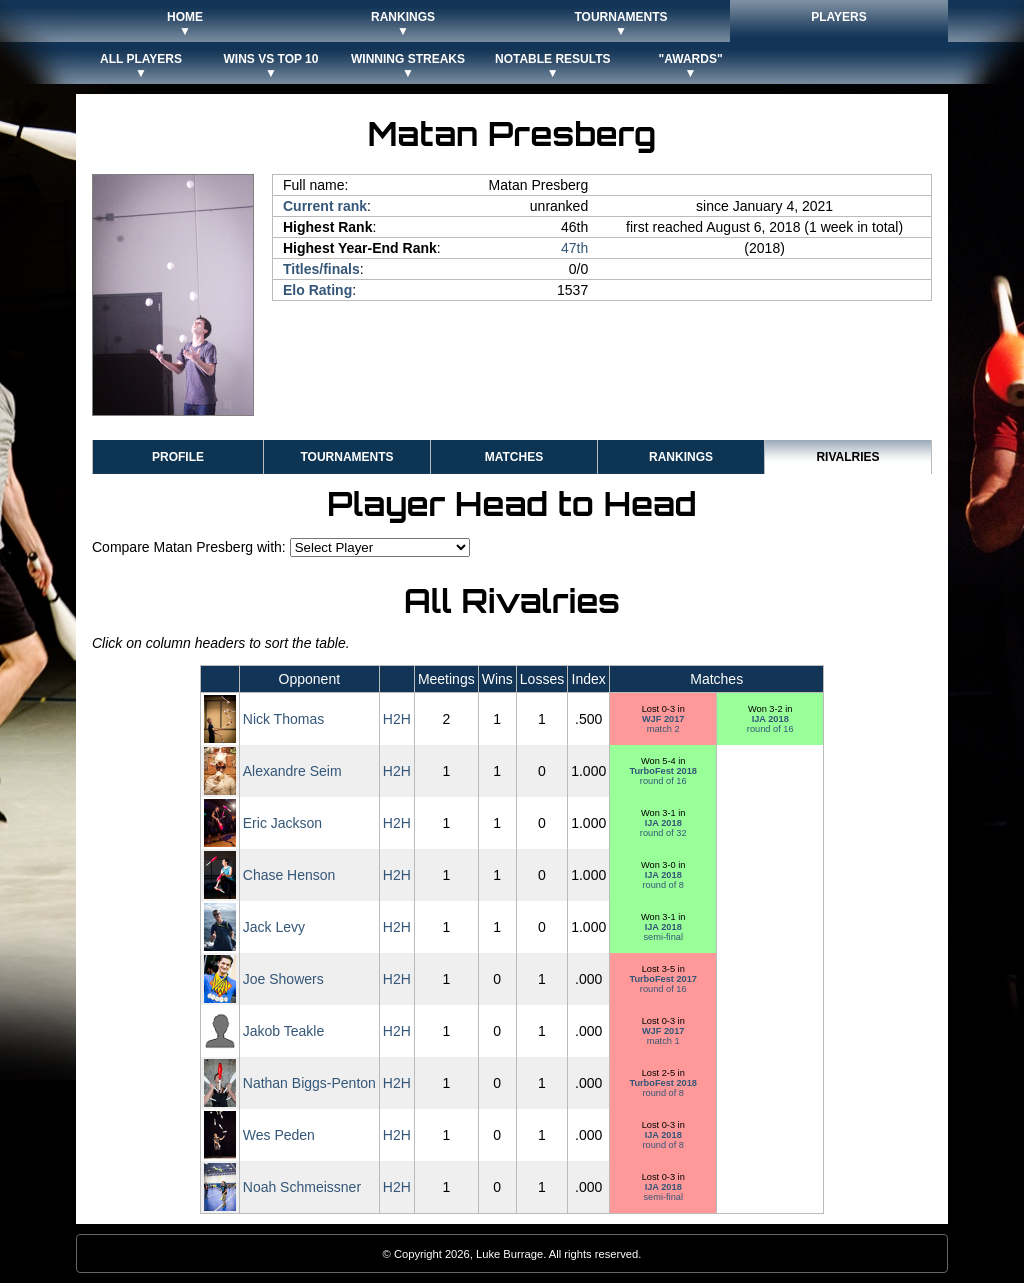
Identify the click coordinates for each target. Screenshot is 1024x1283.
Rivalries (847, 457)
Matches (514, 457)
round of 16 (770, 724)
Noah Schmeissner (302, 1187)
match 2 (663, 724)
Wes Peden (279, 1135)
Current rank (325, 206)
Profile (178, 457)
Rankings (681, 457)
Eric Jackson (282, 823)
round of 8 (663, 880)
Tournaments (346, 457)
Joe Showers (283, 979)
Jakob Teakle (283, 1031)
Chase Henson (289, 875)
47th (574, 248)
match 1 (663, 1036)
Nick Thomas (283, 719)
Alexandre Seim (292, 771)
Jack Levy (274, 927)
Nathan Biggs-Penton (309, 1083)
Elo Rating (317, 290)
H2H (397, 719)
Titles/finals (321, 269)
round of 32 (663, 828)
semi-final (663, 932)
